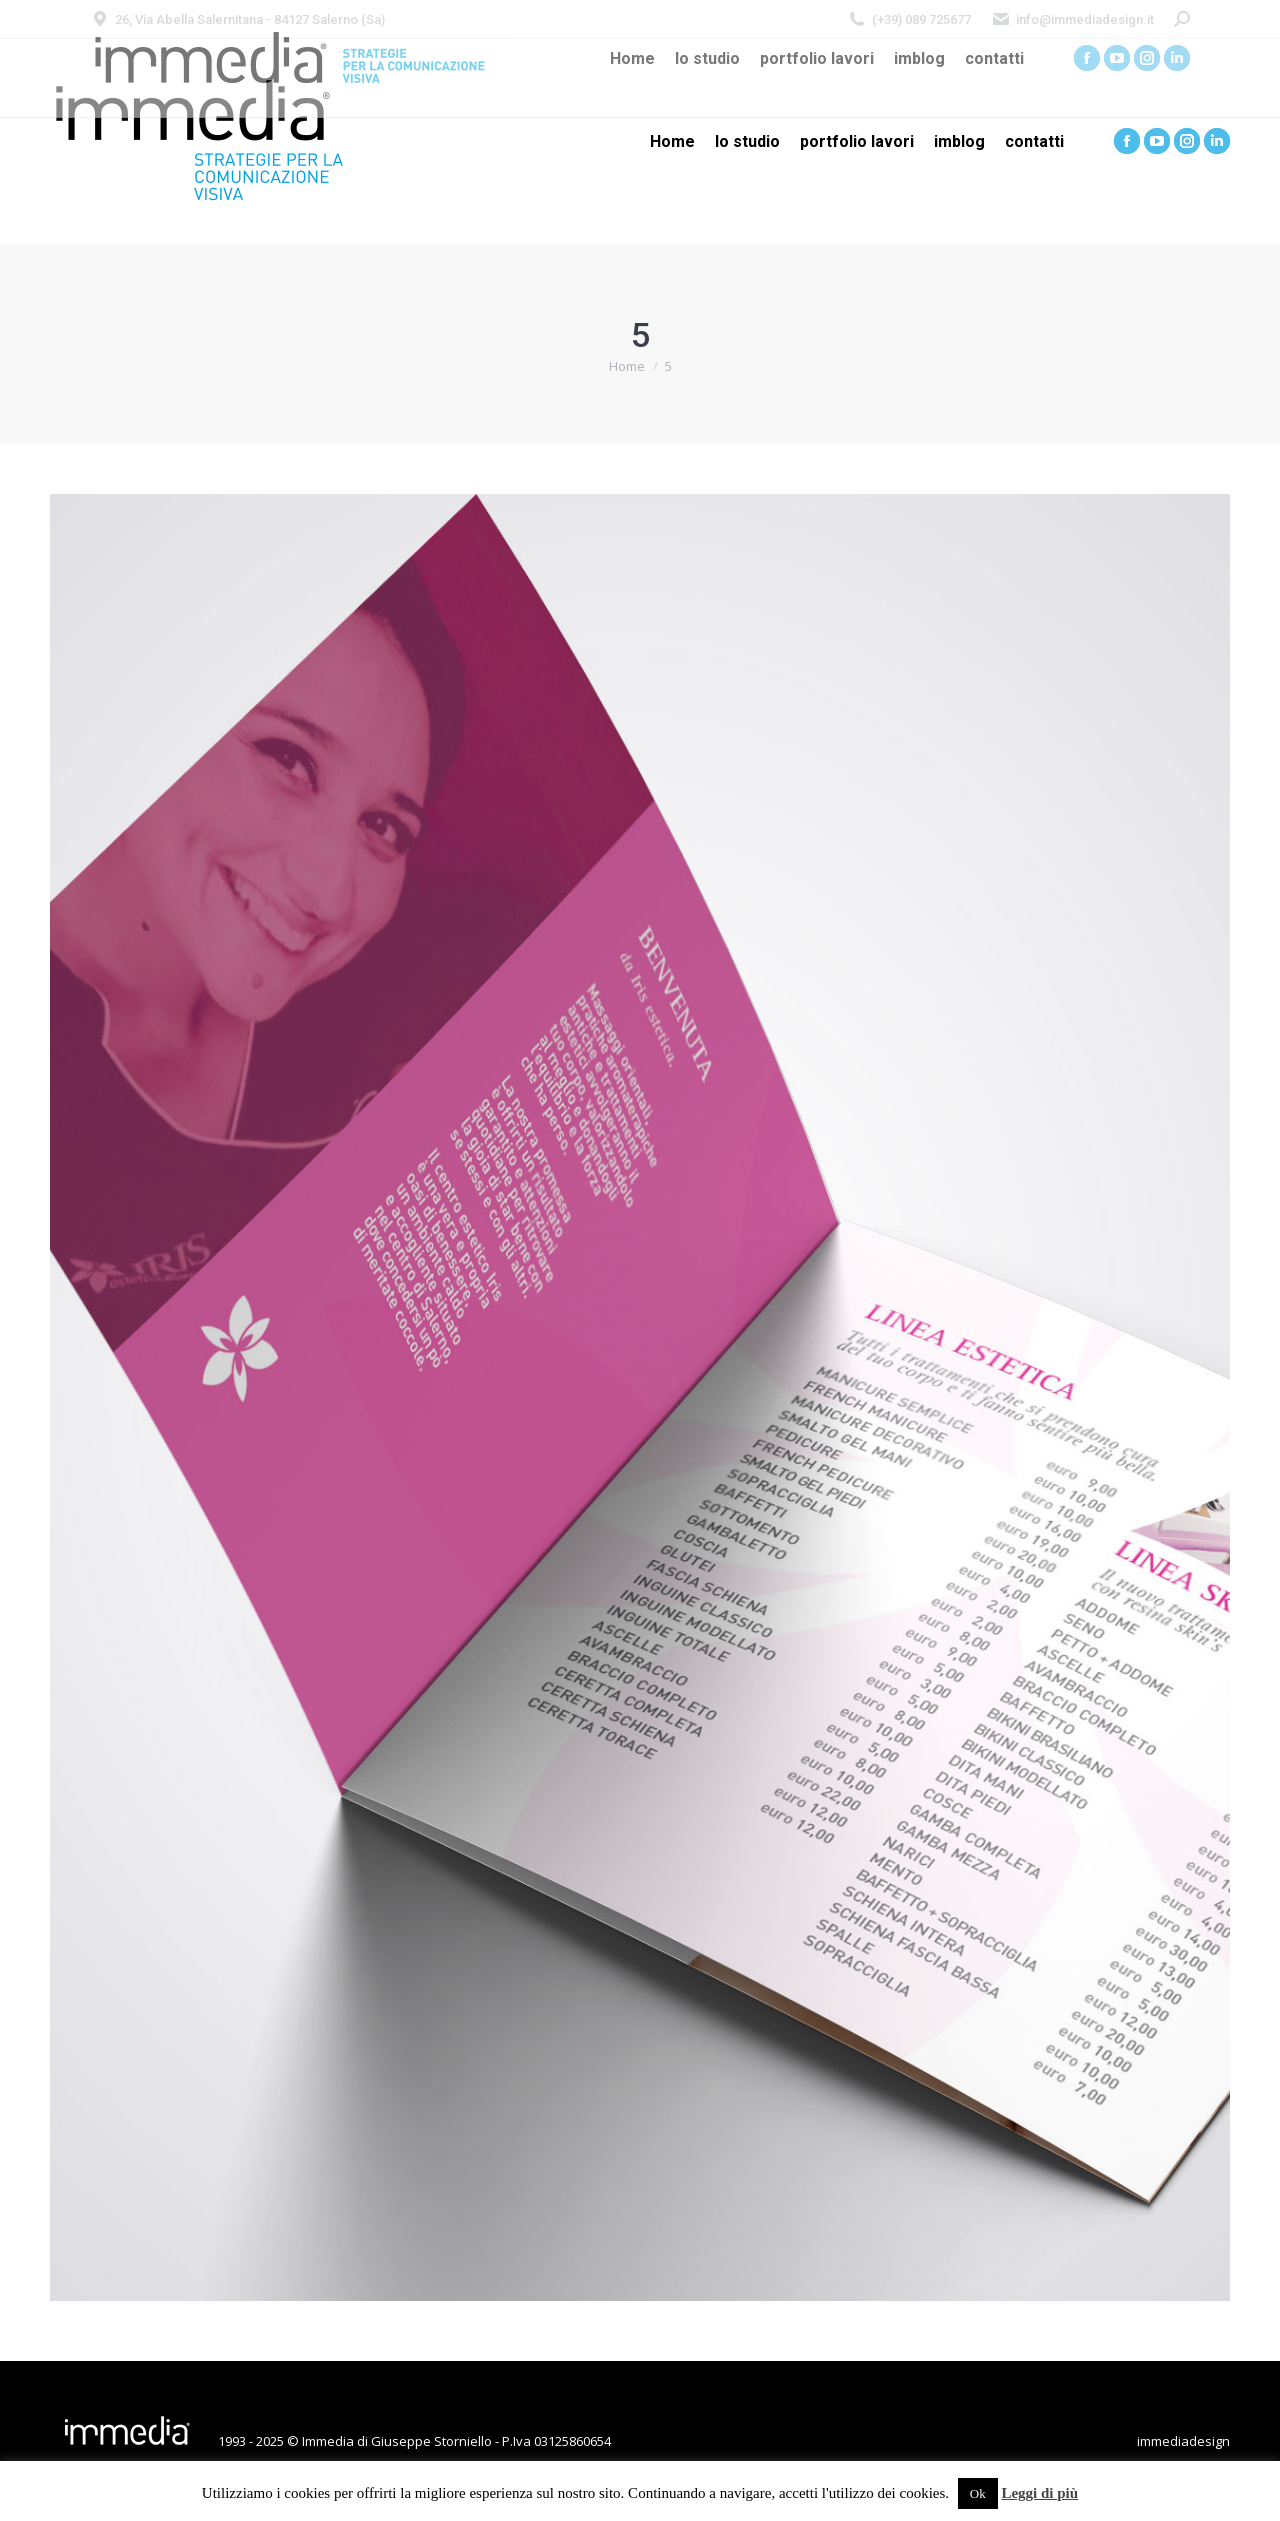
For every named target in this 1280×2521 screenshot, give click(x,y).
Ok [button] (978, 2493)
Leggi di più (1039, 2493)
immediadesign (1183, 2441)
